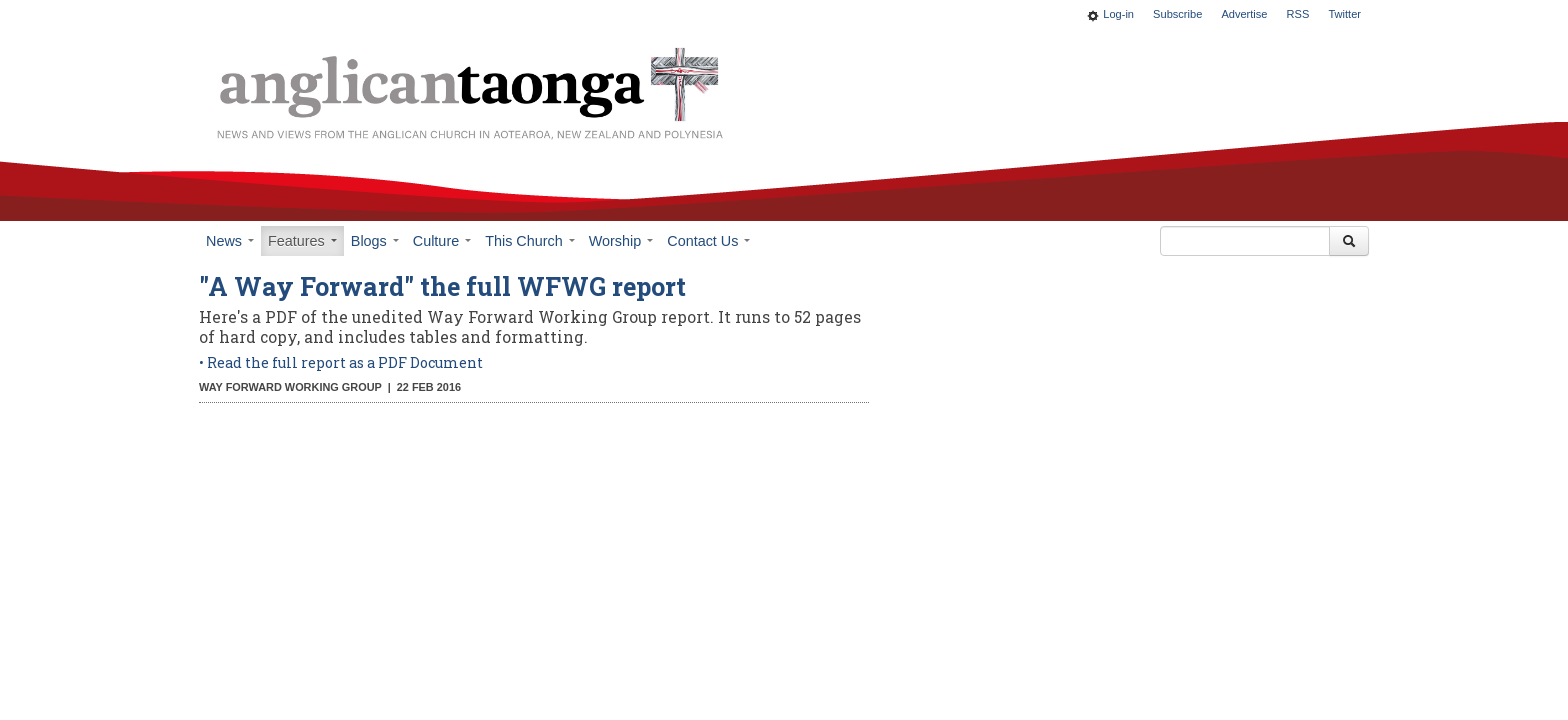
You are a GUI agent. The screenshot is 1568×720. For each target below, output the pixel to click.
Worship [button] (621, 241)
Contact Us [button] (708, 241)
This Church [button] (530, 241)
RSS (1298, 14)
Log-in (1118, 14)
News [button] (230, 241)
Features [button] (302, 241)
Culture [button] (442, 241)
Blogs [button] (375, 241)
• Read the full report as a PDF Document (342, 362)
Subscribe (1177, 14)
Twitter (1344, 14)
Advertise (1244, 14)
